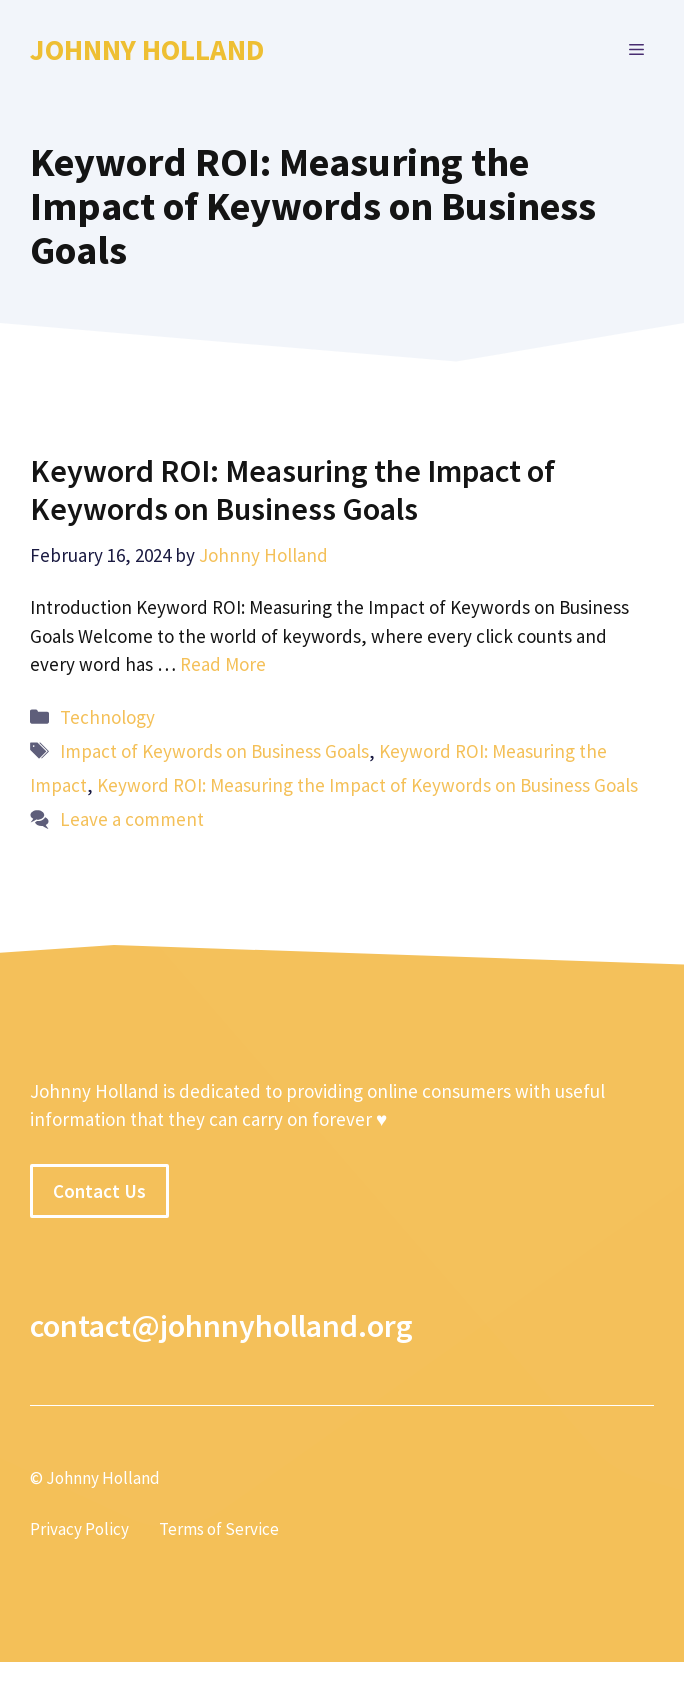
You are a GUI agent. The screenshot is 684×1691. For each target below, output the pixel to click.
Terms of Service (219, 1529)
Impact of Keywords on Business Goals (214, 751)
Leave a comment (132, 819)
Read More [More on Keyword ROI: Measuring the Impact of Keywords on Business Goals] (223, 664)
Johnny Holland (147, 49)
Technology (107, 717)
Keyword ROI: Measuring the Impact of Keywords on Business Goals (292, 490)
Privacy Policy (79, 1529)
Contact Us (99, 1191)
